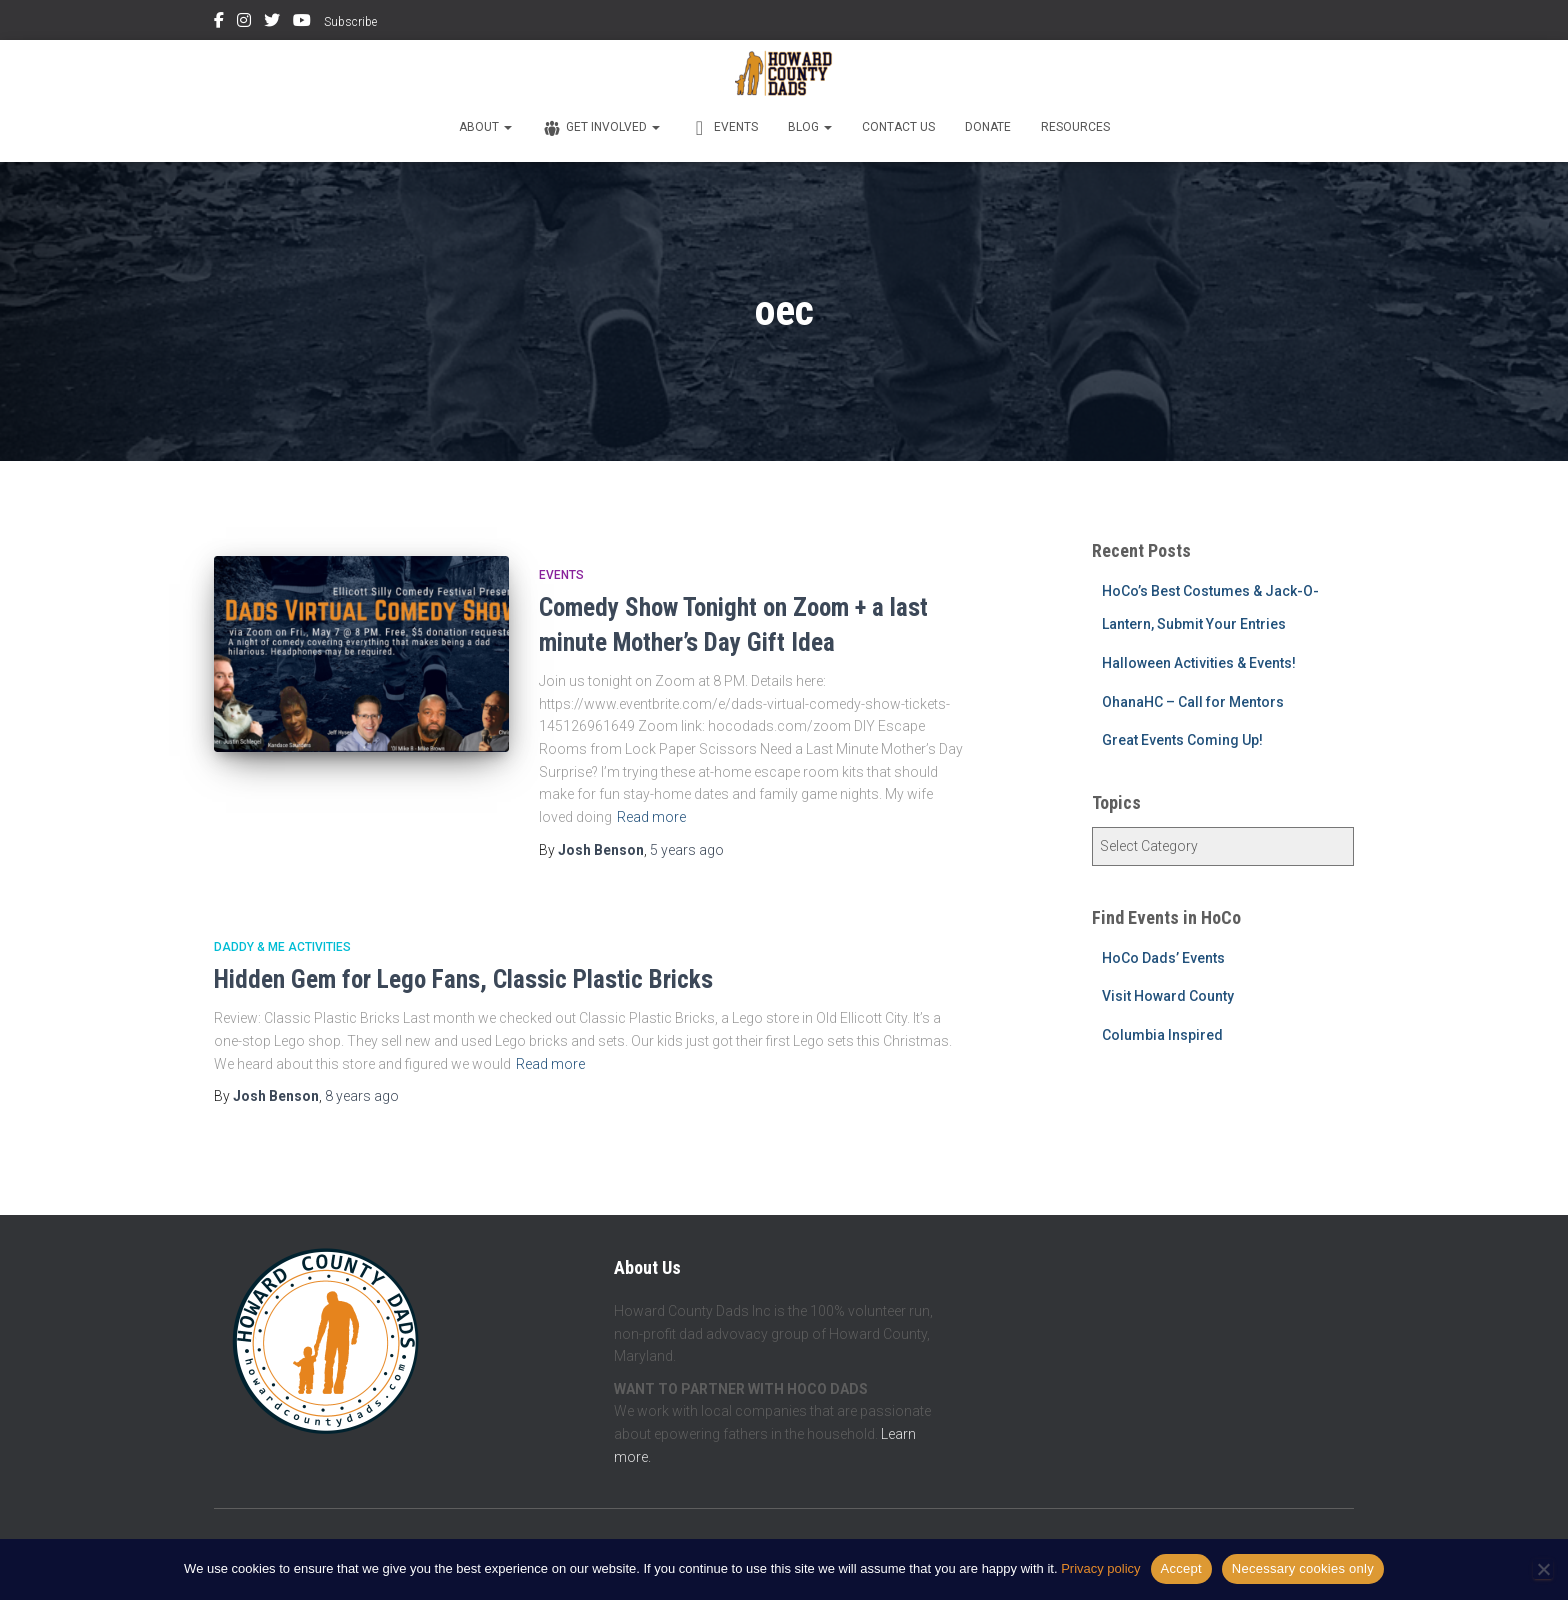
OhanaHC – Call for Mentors (1193, 702)
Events (724, 128)
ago (687, 850)
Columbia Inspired (1162, 1035)
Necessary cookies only (1303, 1568)
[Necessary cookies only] (1543, 1569)
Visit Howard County (1168, 996)
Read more (651, 817)
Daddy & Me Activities (282, 947)
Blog (810, 127)
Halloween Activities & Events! (1199, 663)
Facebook (219, 23)
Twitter (272, 23)
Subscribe (350, 22)
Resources (1075, 127)
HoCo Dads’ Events (1163, 958)
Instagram (244, 23)
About (485, 127)
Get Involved (601, 128)
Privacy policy (1100, 1568)
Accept (1181, 1568)
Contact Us (898, 127)
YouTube (302, 23)
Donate (988, 127)
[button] (507, 127)
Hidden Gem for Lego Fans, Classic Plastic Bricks (463, 979)
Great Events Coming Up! (1182, 740)
